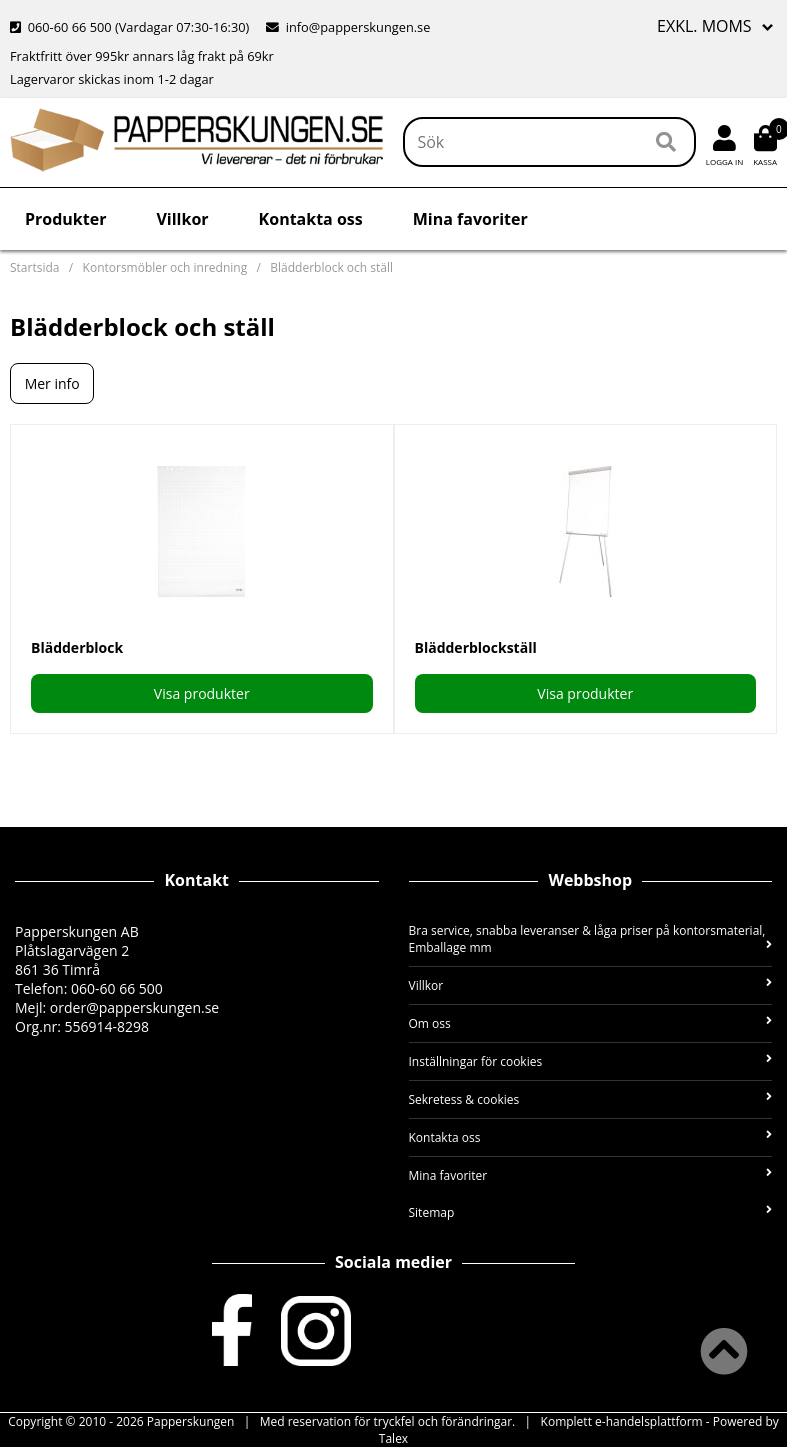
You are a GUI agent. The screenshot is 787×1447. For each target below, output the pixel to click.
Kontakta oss (311, 219)
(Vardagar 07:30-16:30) (131, 27)
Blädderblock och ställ (331, 267)
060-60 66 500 (70, 27)
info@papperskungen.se (358, 27)
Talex (393, 1438)
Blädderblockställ (476, 647)
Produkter (65, 219)
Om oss (591, 1023)
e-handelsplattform (649, 1421)
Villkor (182, 219)
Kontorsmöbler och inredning (165, 267)
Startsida (34, 267)
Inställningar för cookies (591, 1061)
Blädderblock (77, 647)
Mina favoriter (470, 219)
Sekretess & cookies (591, 1099)
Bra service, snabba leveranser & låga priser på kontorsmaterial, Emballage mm (591, 939)
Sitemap (591, 1212)
